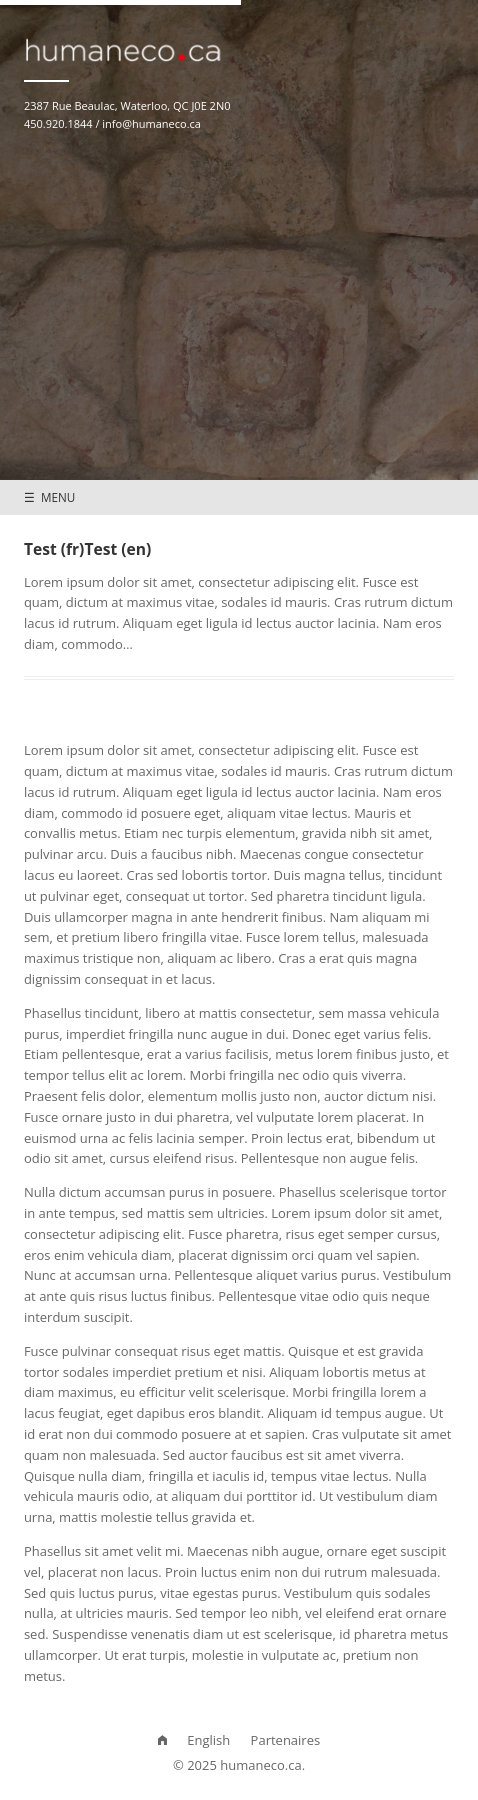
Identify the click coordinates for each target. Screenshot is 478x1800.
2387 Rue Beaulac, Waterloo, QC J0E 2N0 (127, 105)
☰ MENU (49, 497)
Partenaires (286, 1740)
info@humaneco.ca (151, 123)
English (208, 1740)
